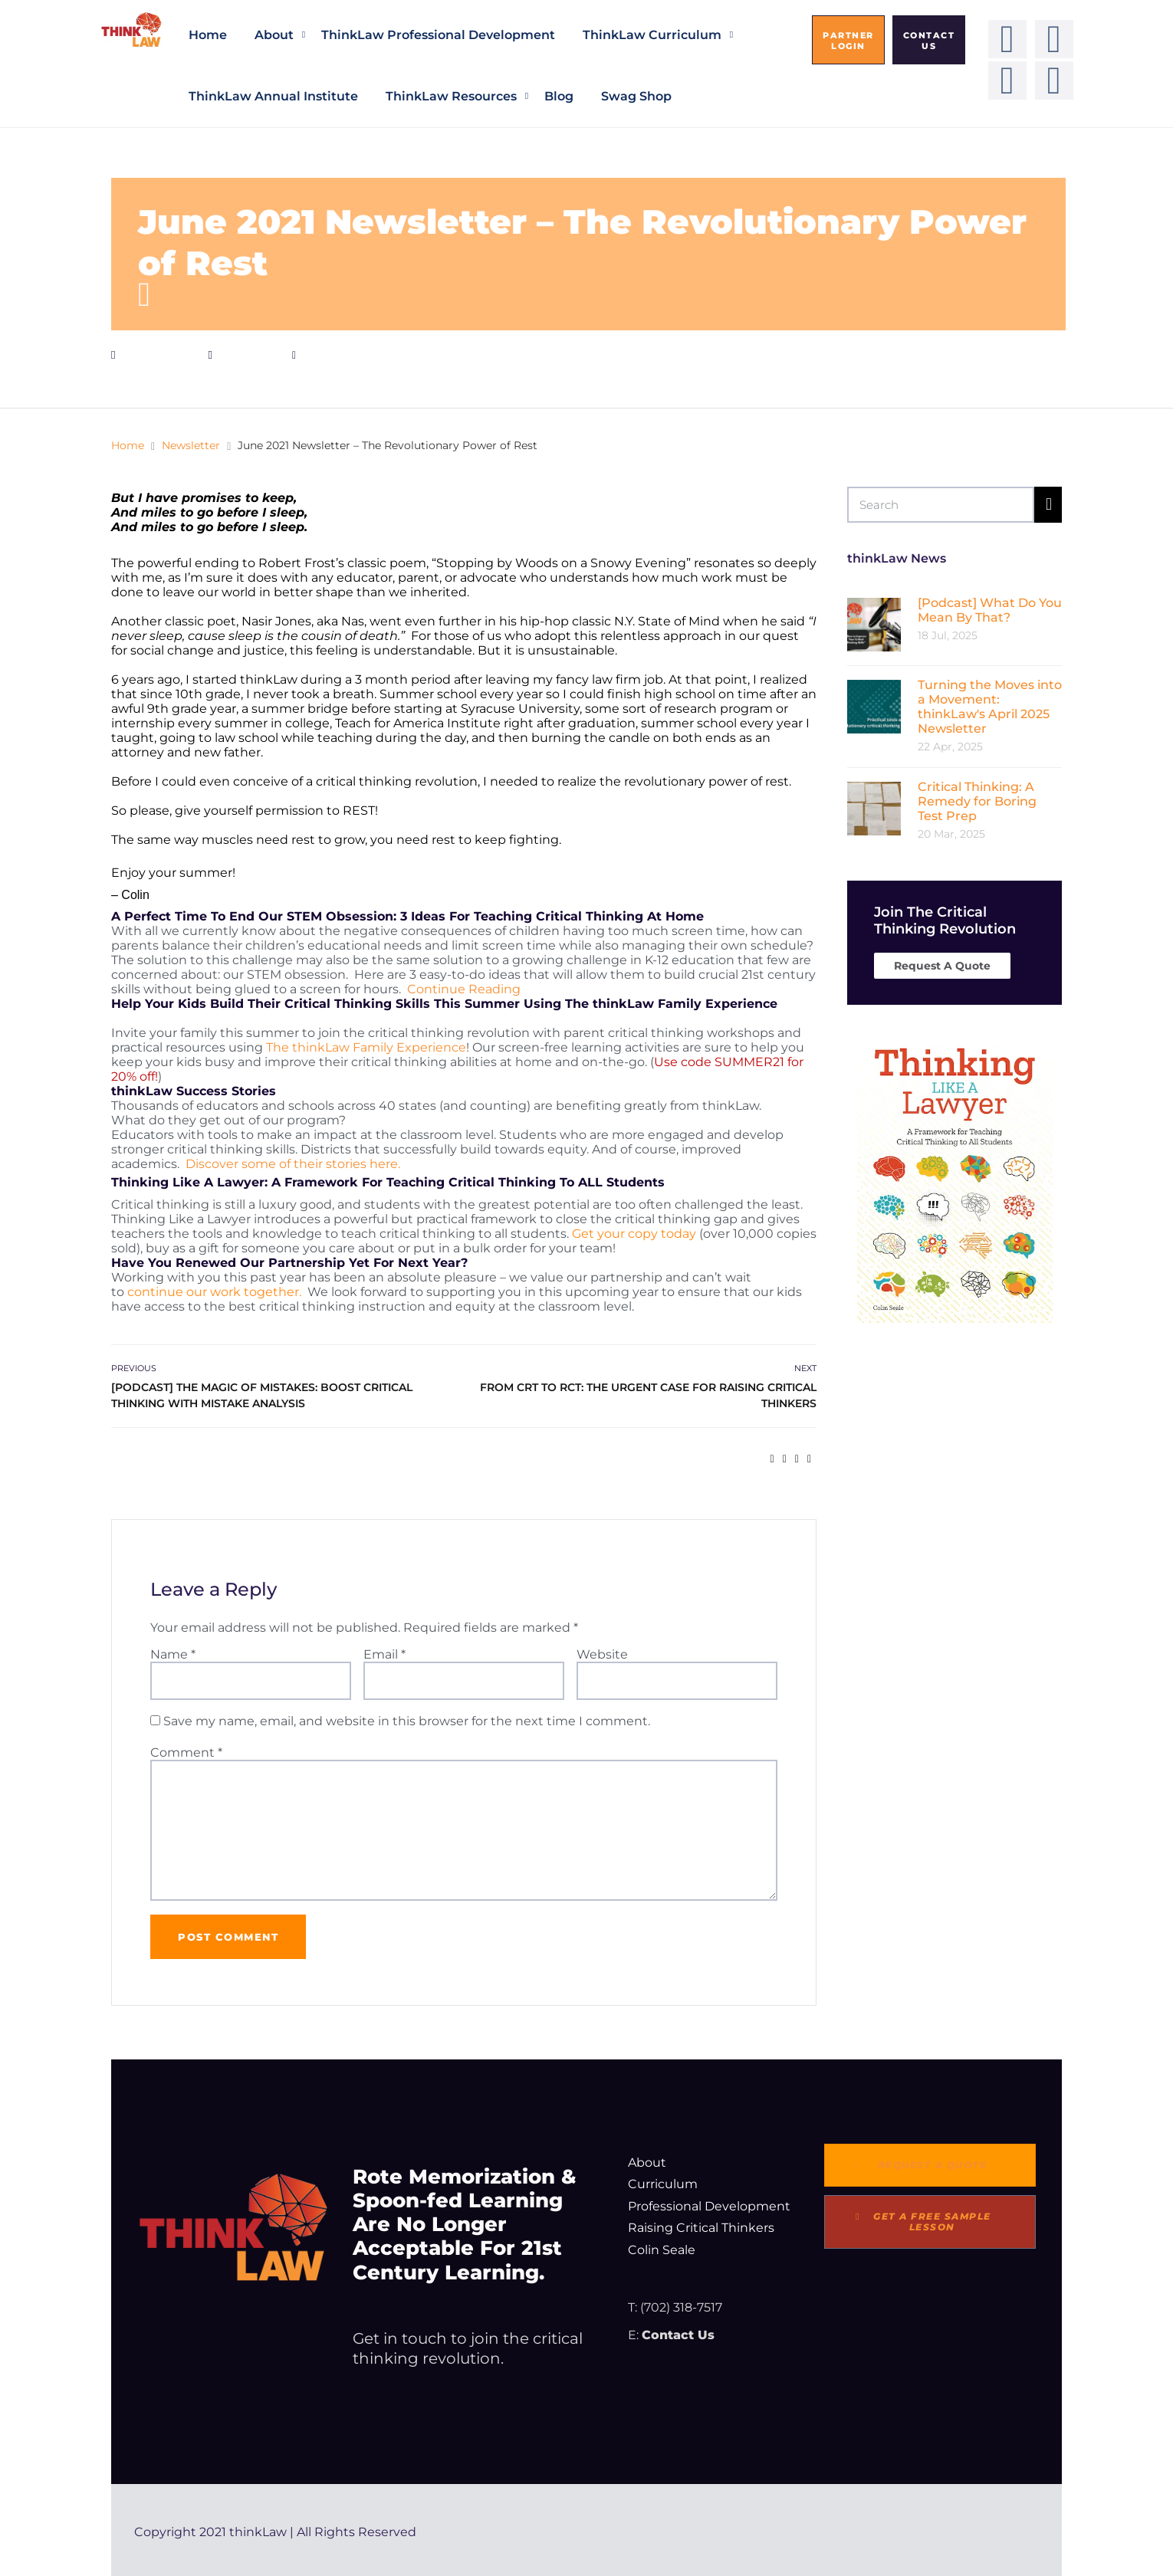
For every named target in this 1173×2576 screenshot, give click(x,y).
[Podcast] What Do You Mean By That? (990, 610)
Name (173, 1654)
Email (384, 1654)
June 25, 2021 (158, 354)
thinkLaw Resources (451, 96)
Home (208, 35)
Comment (186, 1752)
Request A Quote (942, 966)
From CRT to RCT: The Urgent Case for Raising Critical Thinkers (648, 1395)
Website (602, 1654)
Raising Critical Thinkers (701, 2227)
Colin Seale (661, 2250)
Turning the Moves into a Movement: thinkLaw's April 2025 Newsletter (990, 707)
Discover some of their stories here (292, 1164)
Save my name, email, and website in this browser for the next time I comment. (406, 1721)
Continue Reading (465, 989)
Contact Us (678, 2335)
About (274, 35)
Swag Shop (636, 96)
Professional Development (709, 2206)
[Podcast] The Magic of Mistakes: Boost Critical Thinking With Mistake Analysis (261, 1395)
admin (335, 354)
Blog (558, 96)
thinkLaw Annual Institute (273, 96)
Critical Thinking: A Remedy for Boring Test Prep (977, 801)
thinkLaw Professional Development (438, 35)
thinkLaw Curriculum (652, 35)
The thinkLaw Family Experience (366, 1047)
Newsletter (249, 354)
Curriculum (663, 2184)
